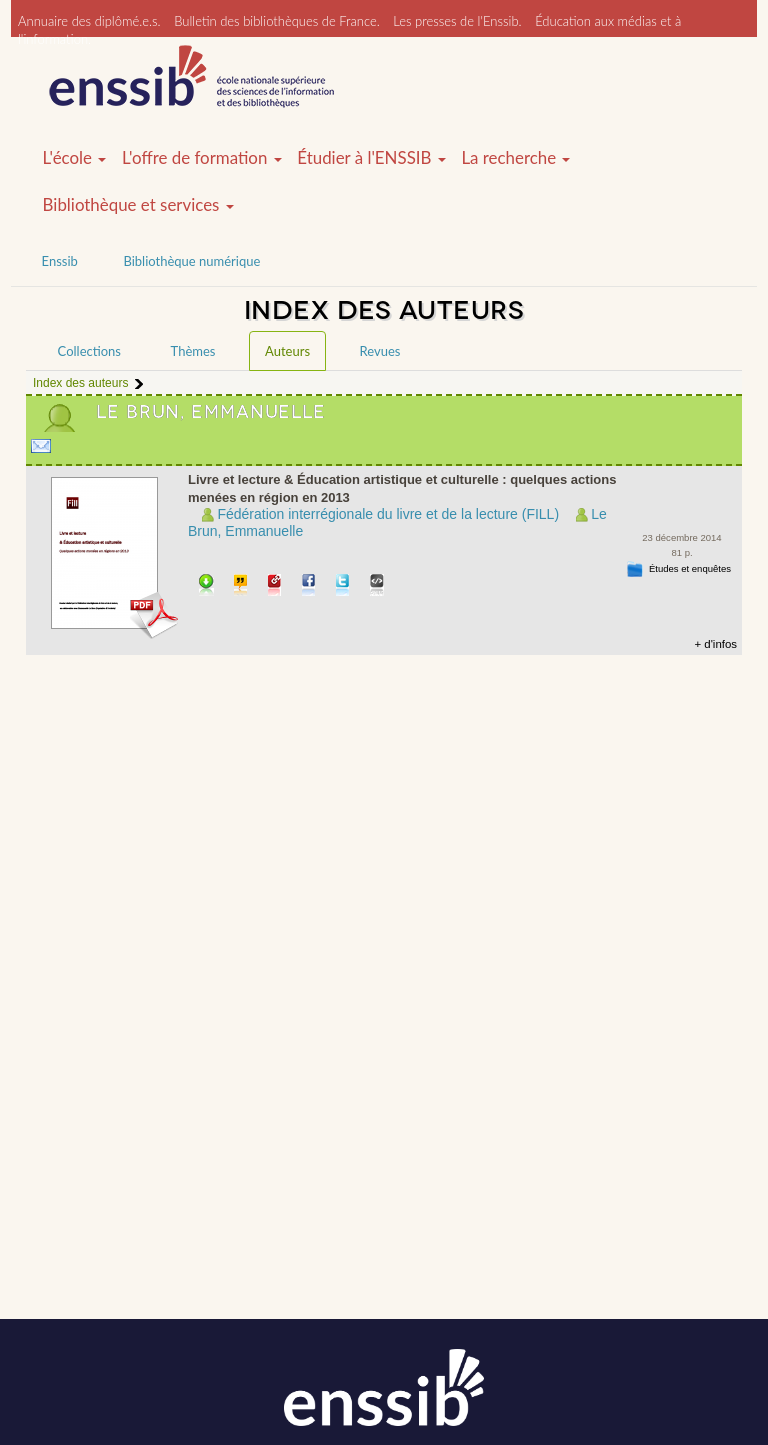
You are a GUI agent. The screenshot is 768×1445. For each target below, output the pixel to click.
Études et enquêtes (690, 568)
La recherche (515, 158)
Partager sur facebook (309, 586)
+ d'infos (715, 644)
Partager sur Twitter (343, 586)
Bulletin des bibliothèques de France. (277, 21)
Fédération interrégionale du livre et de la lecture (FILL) (388, 514)
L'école (75, 158)
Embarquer (377, 586)
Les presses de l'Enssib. (457, 21)
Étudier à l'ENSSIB (371, 158)
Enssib (60, 261)
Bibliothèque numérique (191, 261)
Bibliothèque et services (138, 205)
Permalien (275, 586)
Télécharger (206, 586)
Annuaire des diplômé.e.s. (89, 21)
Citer (241, 586)
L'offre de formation (202, 158)
